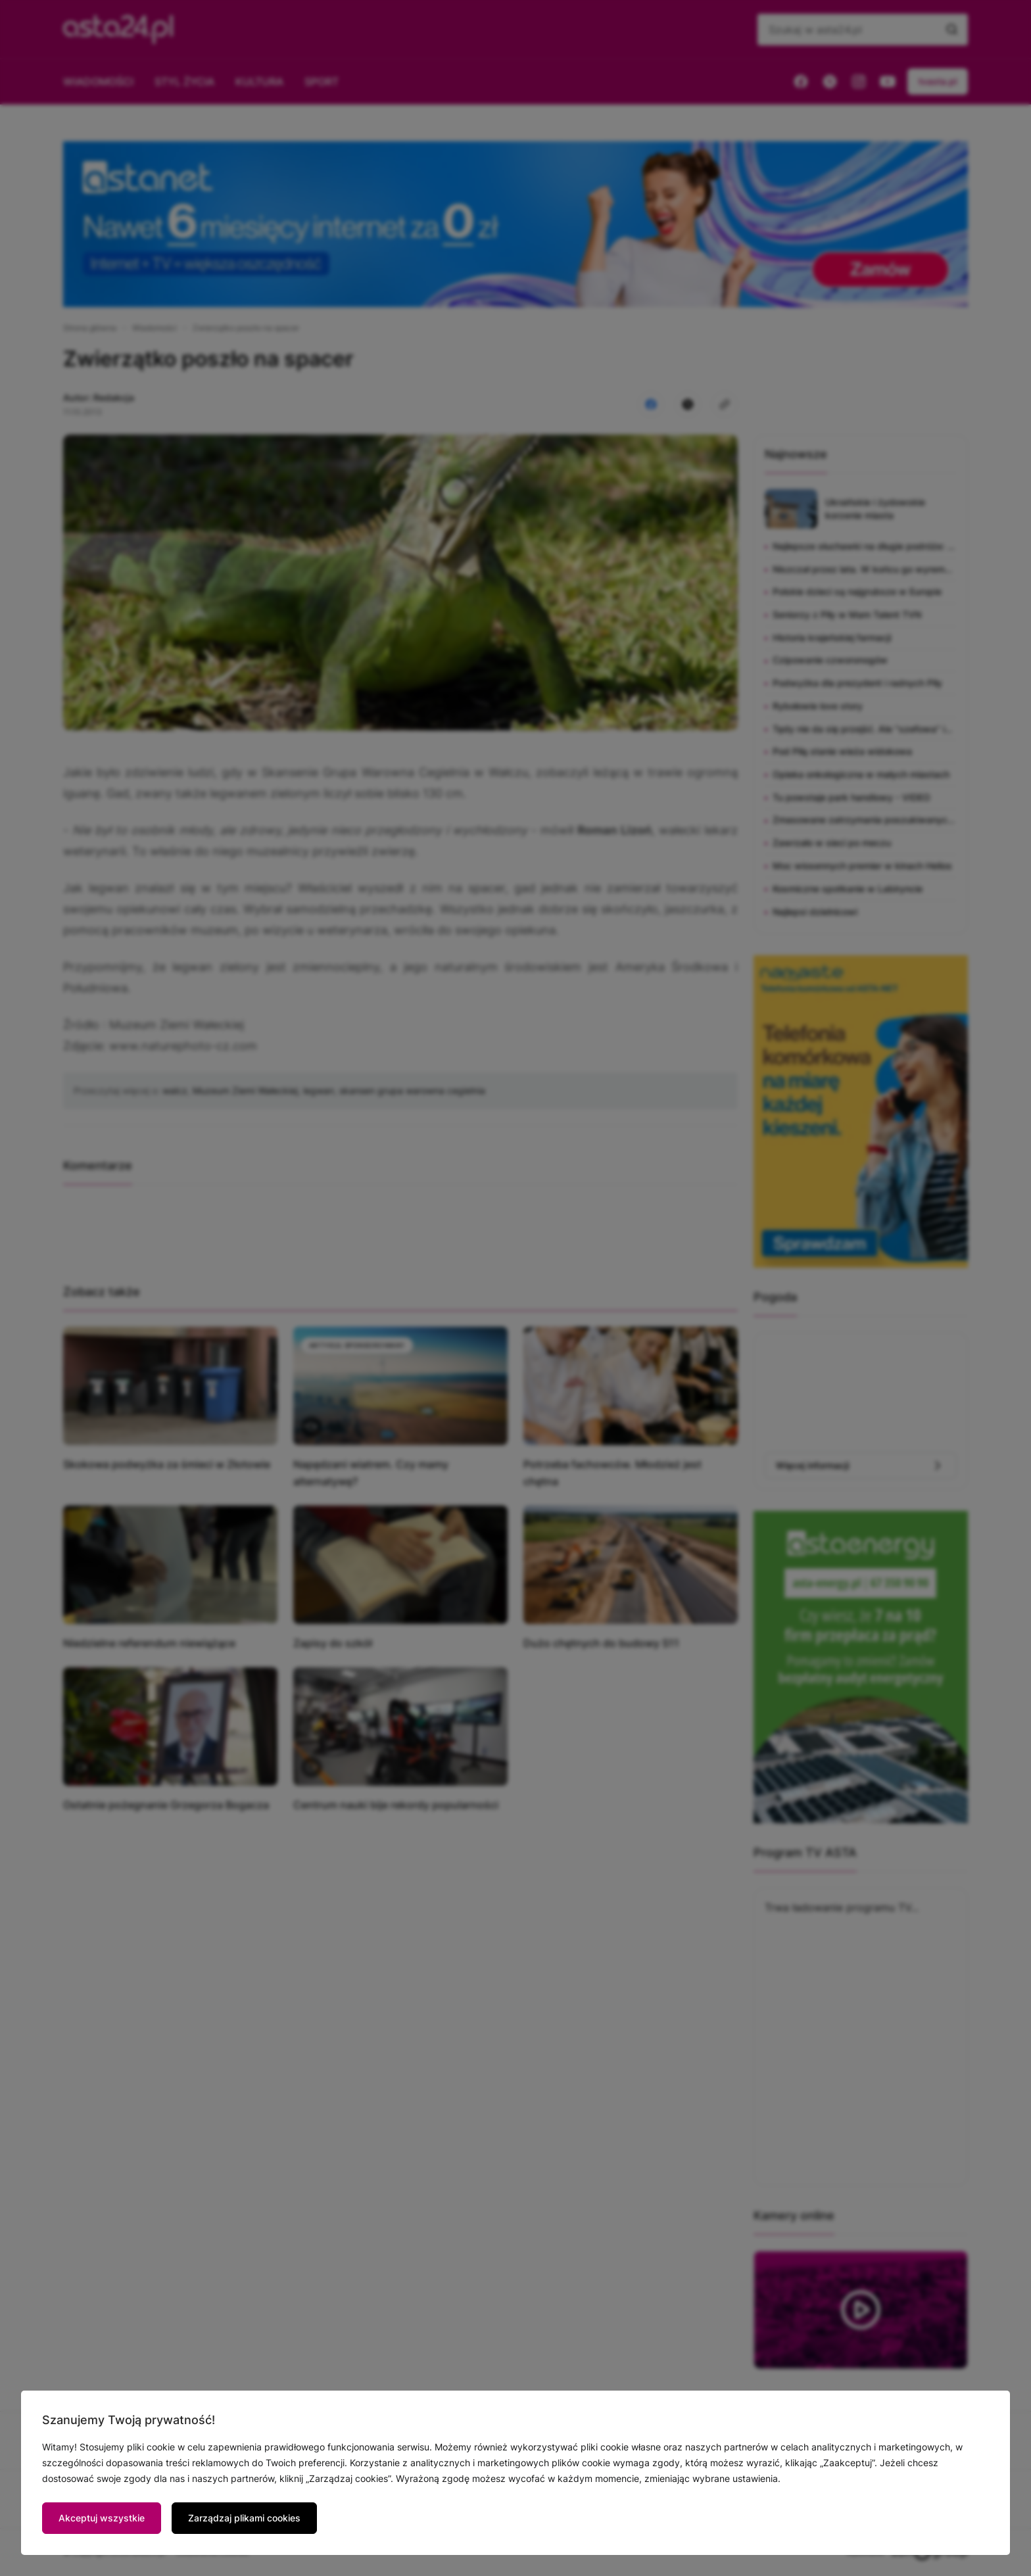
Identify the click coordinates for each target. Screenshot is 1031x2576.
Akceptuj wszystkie (102, 2517)
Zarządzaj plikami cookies (244, 2517)
